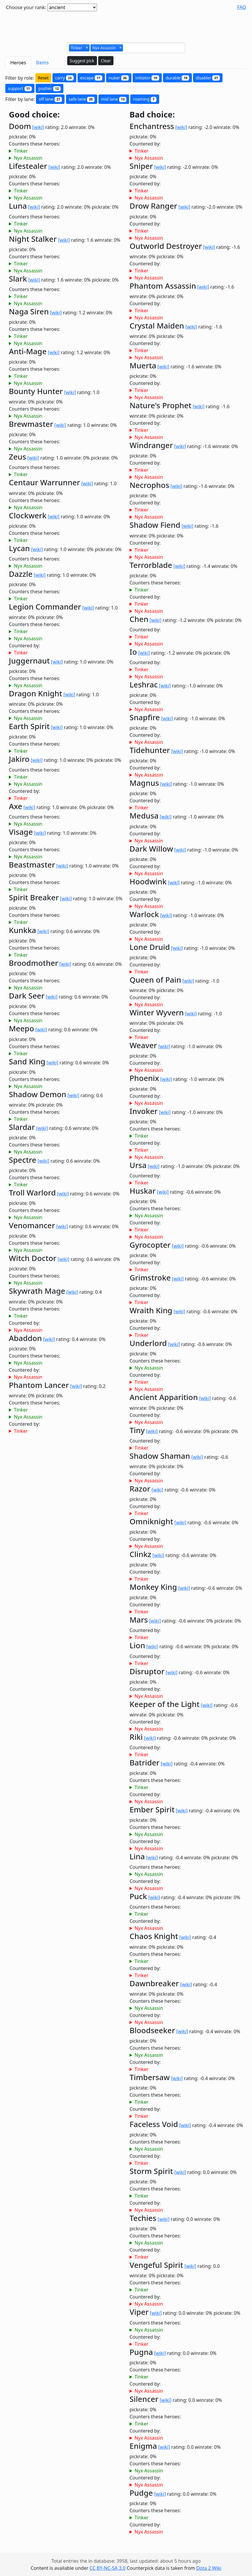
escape (91, 78)
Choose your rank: (26, 7)
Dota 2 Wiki (208, 2568)
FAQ (241, 7)
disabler (208, 78)
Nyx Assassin (28, 158)
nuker (119, 78)
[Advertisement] (126, 24)
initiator (147, 78)
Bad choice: (152, 115)
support (20, 88)
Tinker (21, 151)
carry (64, 78)
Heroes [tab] (18, 62)
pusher (49, 88)
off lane (50, 99)
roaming (144, 99)
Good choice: (34, 115)
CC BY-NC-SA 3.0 (108, 2568)
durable (177, 78)
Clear (106, 60)
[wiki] (38, 127)
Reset (43, 78)
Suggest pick (82, 60)
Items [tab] (42, 62)
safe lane (82, 99)
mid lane (113, 99)
